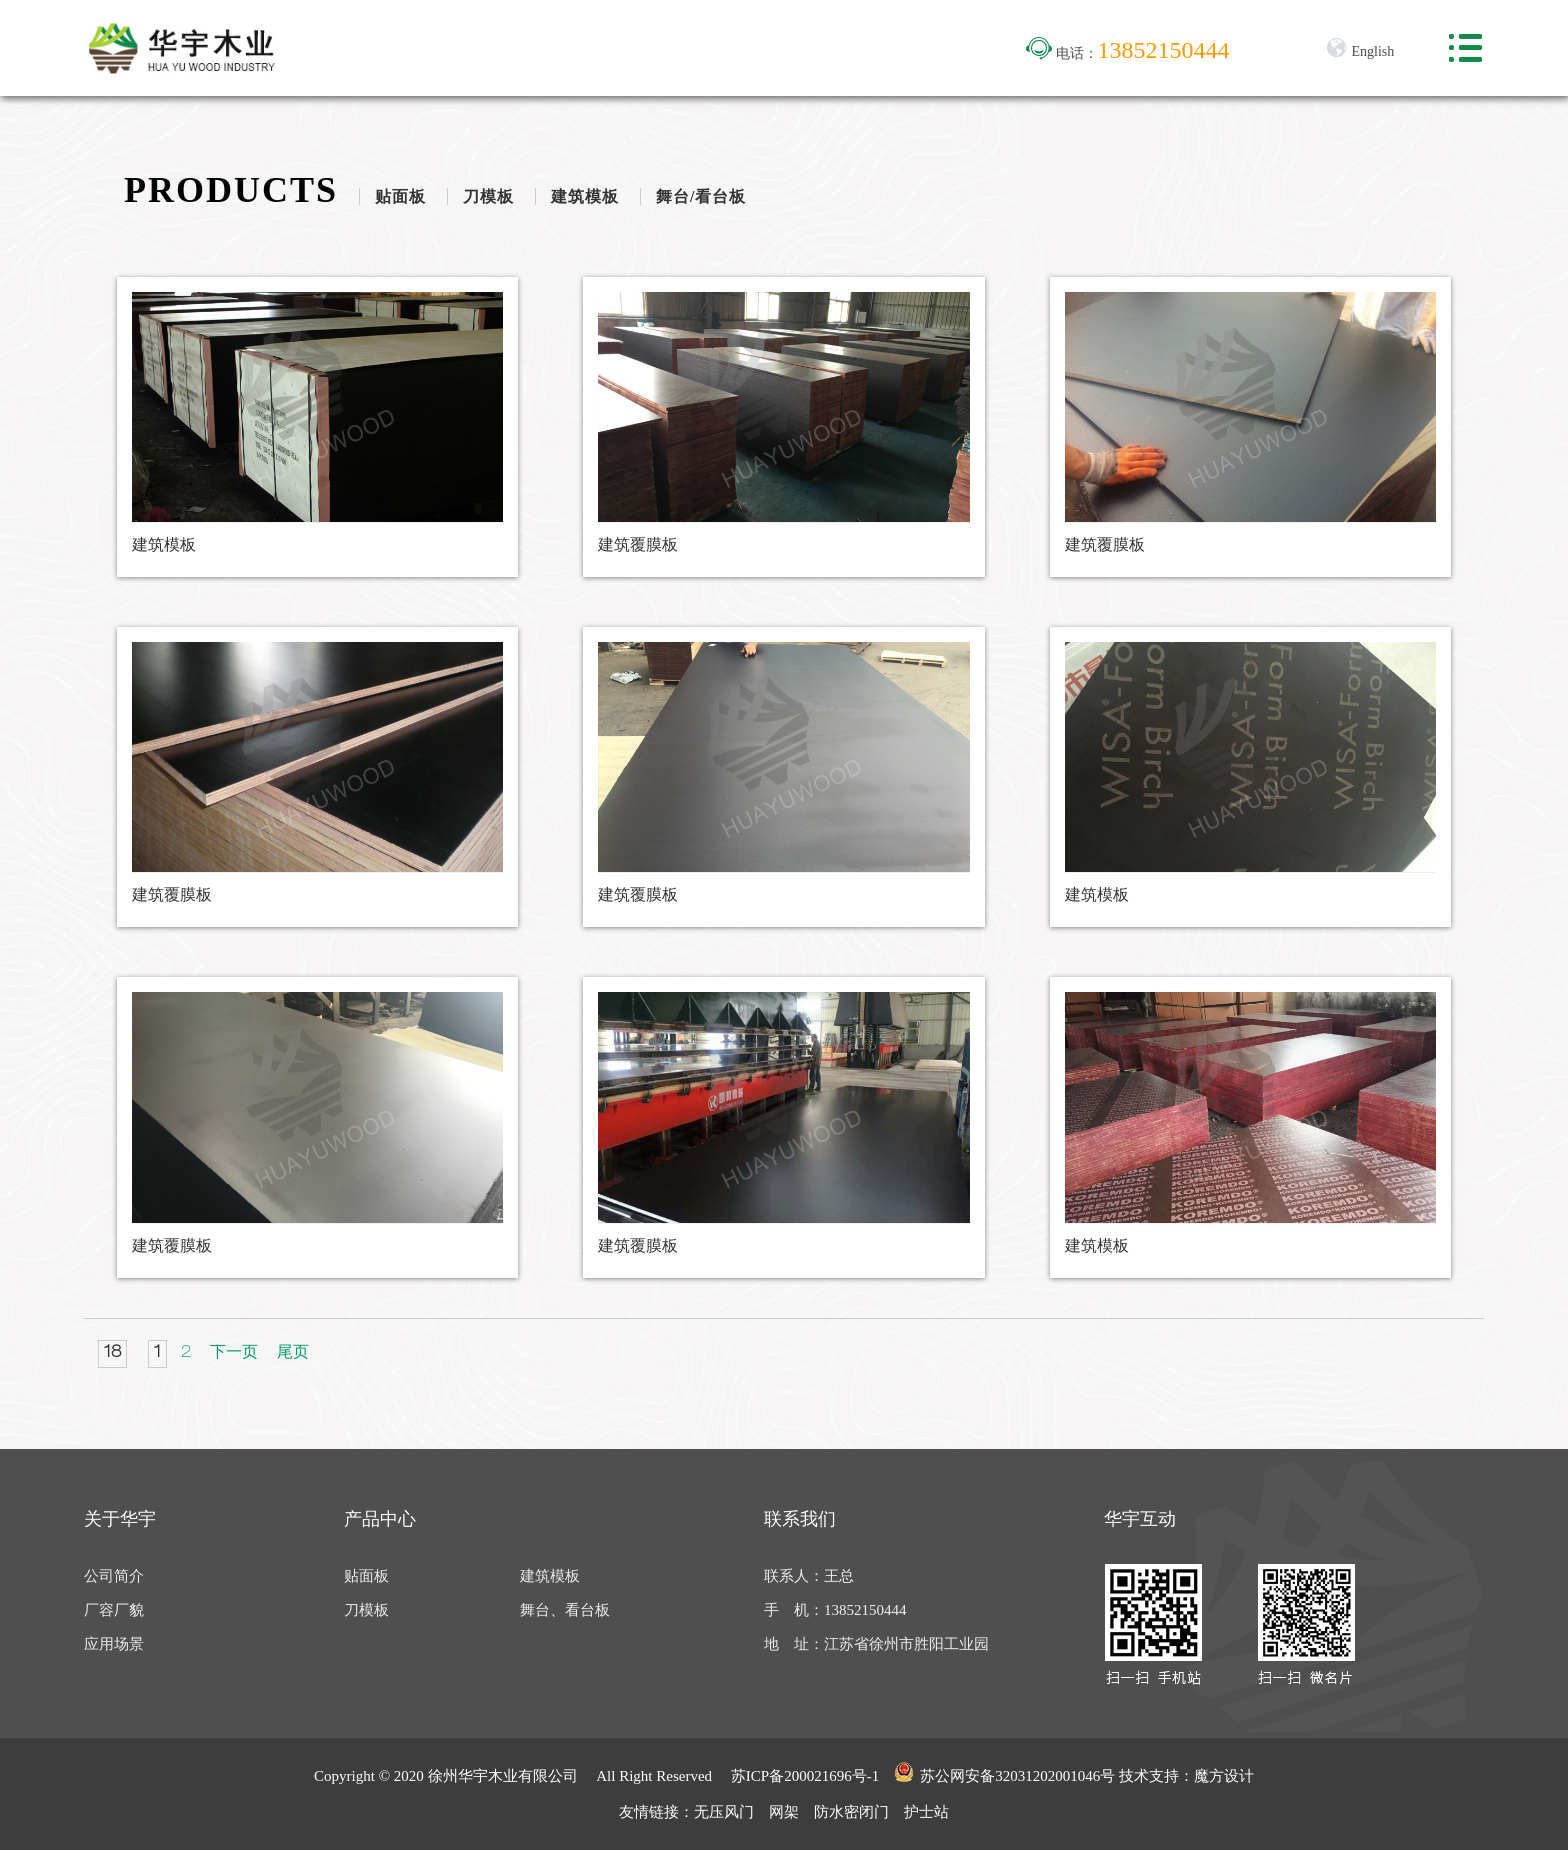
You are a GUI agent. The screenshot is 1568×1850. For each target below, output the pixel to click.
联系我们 (800, 1519)
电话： (1128, 53)
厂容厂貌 (114, 1610)
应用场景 (114, 1644)
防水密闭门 (851, 1812)
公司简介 (114, 1576)
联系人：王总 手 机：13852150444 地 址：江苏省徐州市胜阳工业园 (876, 1610)
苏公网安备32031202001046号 (1004, 1773)
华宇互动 (1140, 1519)
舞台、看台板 (565, 1610)
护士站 (926, 1812)
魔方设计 (1224, 1776)
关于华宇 (120, 1519)
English (1360, 51)
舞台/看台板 (701, 196)
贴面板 (400, 196)
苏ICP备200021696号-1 (805, 1776)
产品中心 (380, 1519)
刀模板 (488, 196)
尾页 (293, 1354)
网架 (784, 1812)
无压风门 (724, 1812)
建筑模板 (585, 196)
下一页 (234, 1354)
